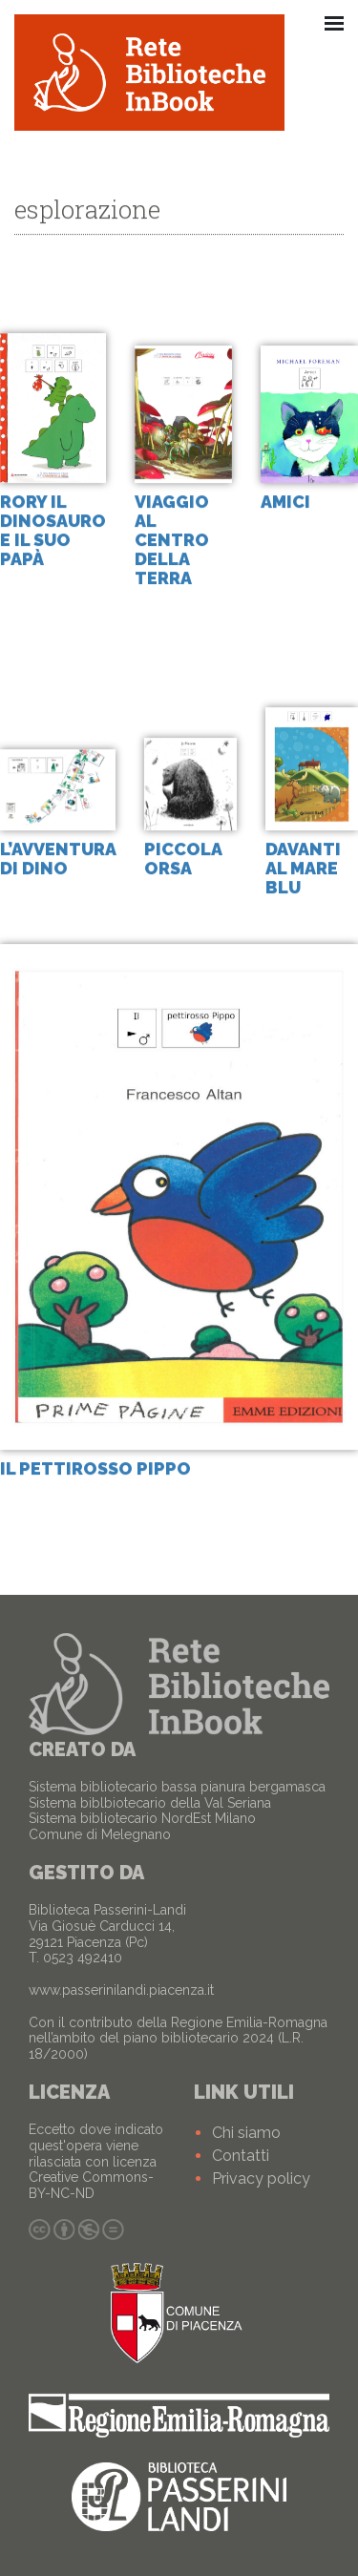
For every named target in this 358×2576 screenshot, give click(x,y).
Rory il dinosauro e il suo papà (53, 530)
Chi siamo (246, 2133)
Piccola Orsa (182, 859)
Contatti (240, 2156)
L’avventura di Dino (58, 859)
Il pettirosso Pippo (95, 1469)
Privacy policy (261, 2178)
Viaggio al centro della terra (172, 540)
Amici (285, 502)
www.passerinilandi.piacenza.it (121, 1990)
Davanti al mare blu (303, 869)
